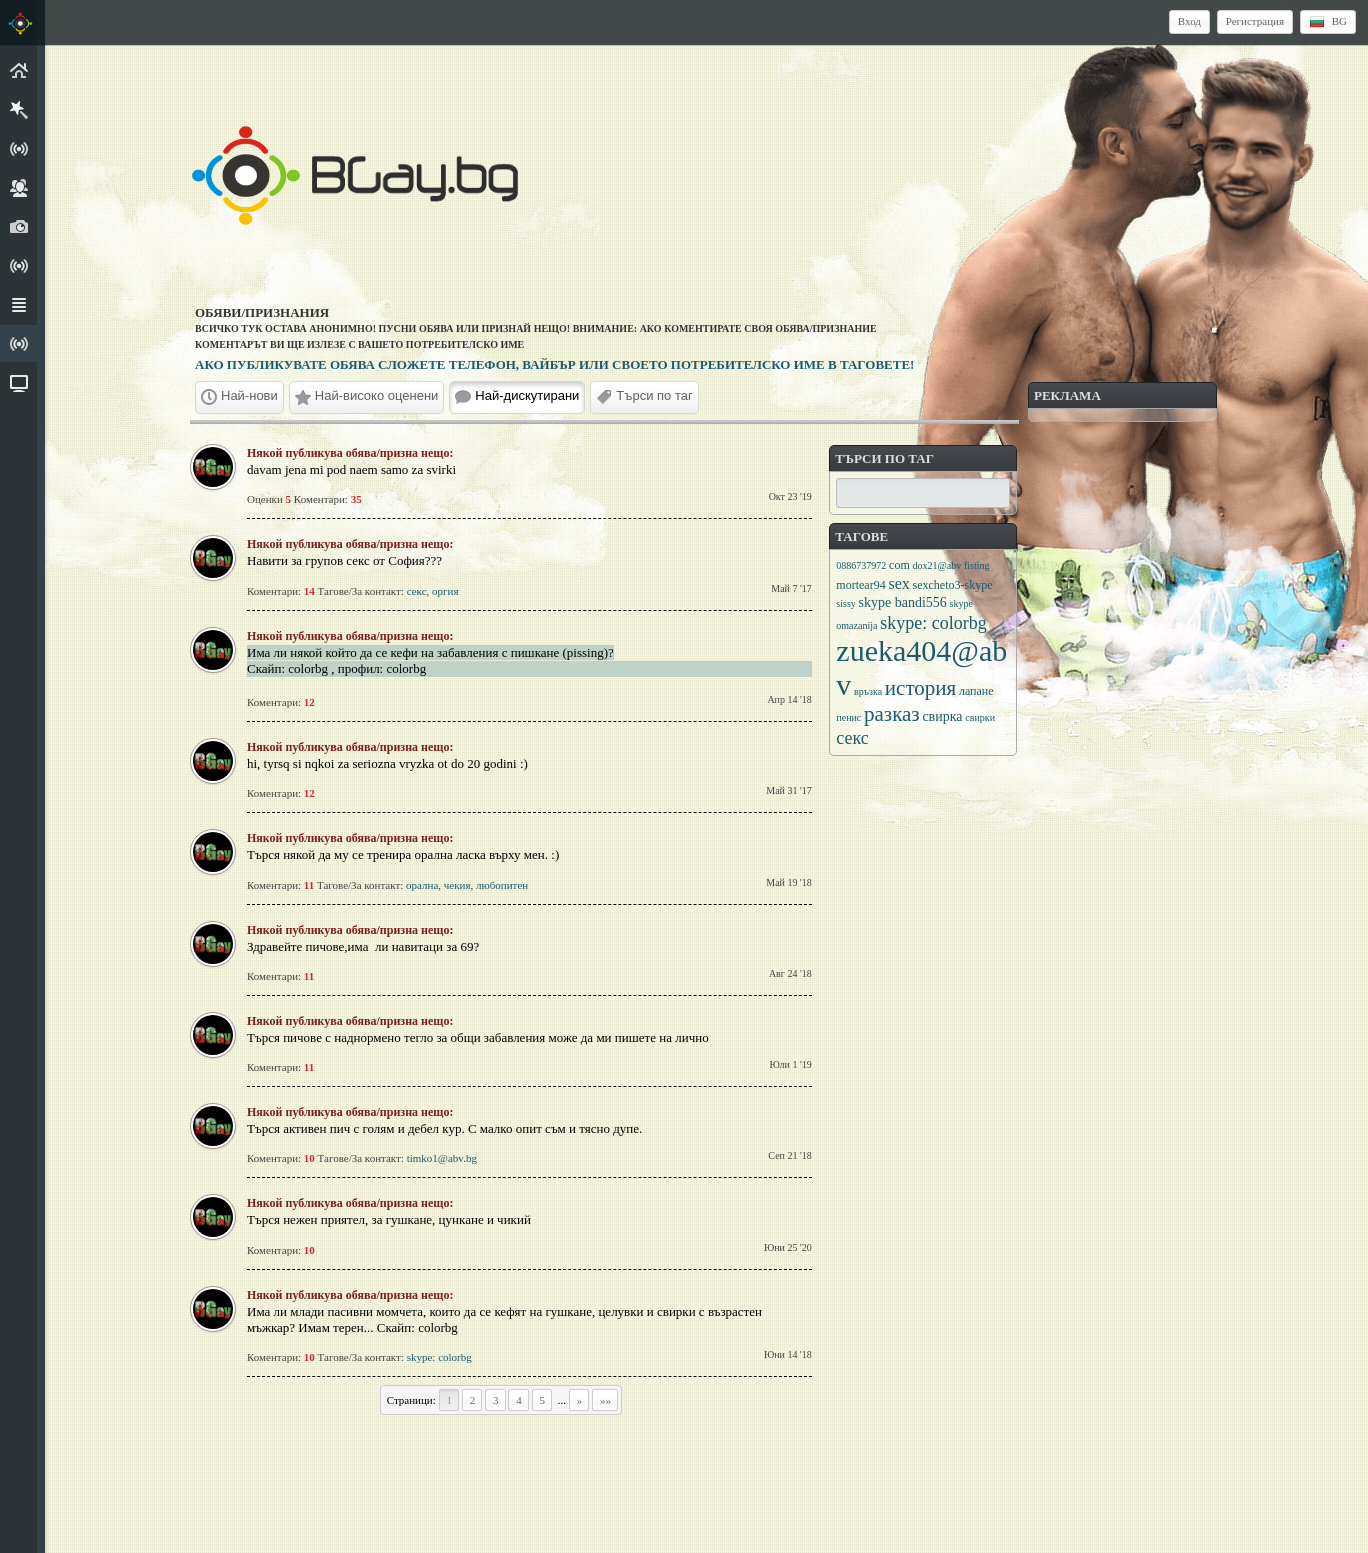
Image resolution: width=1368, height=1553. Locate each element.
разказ (892, 714)
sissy (845, 603)
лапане (976, 691)
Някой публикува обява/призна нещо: (350, 453)
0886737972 (861, 565)
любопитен (502, 885)
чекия (457, 885)
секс (417, 591)
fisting (977, 565)
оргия (445, 591)
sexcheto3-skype (952, 585)
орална (422, 885)
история (920, 688)
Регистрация (1255, 21)
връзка (868, 691)
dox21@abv (937, 565)
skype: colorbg (439, 1357)
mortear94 (860, 585)
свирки (980, 717)
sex (898, 583)
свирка (942, 716)
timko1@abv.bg (442, 1158)
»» (605, 1400)
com (899, 565)
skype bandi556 (903, 602)
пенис (848, 717)
